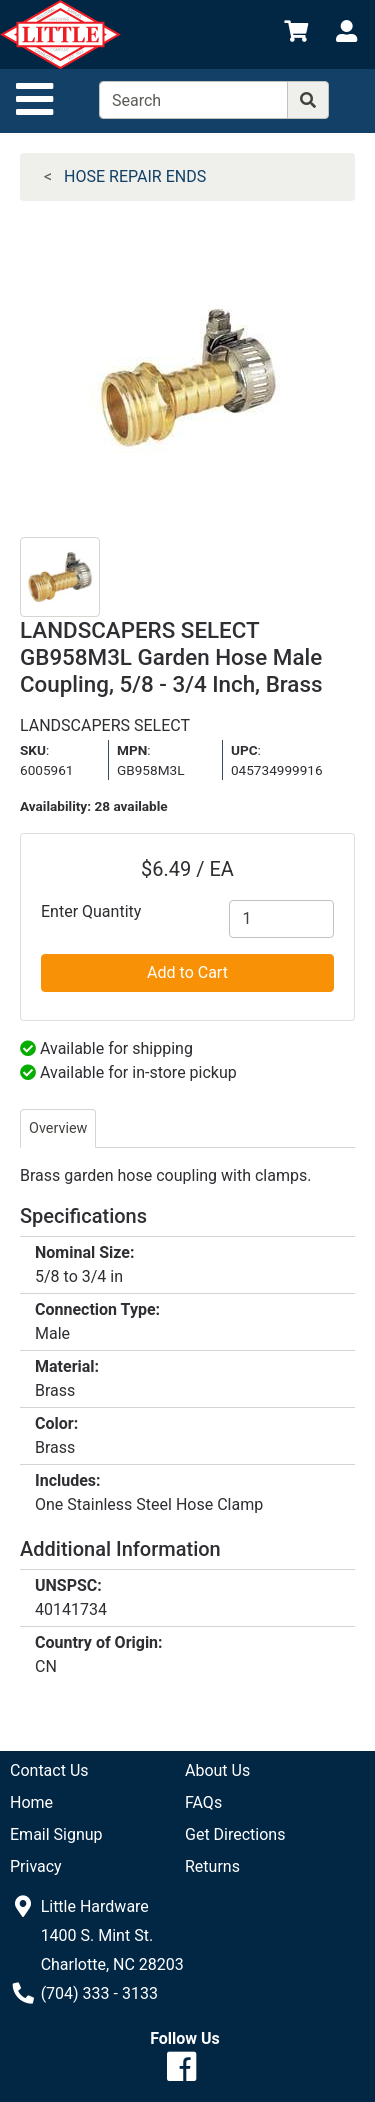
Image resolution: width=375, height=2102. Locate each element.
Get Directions (235, 1834)
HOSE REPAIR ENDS (135, 176)
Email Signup (56, 1834)
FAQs (203, 1802)
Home (31, 1802)
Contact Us (49, 1770)
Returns (212, 1866)
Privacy (36, 1866)
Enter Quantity (91, 911)
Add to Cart (187, 972)
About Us (217, 1770)
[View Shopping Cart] (296, 34)
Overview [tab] (58, 1128)
